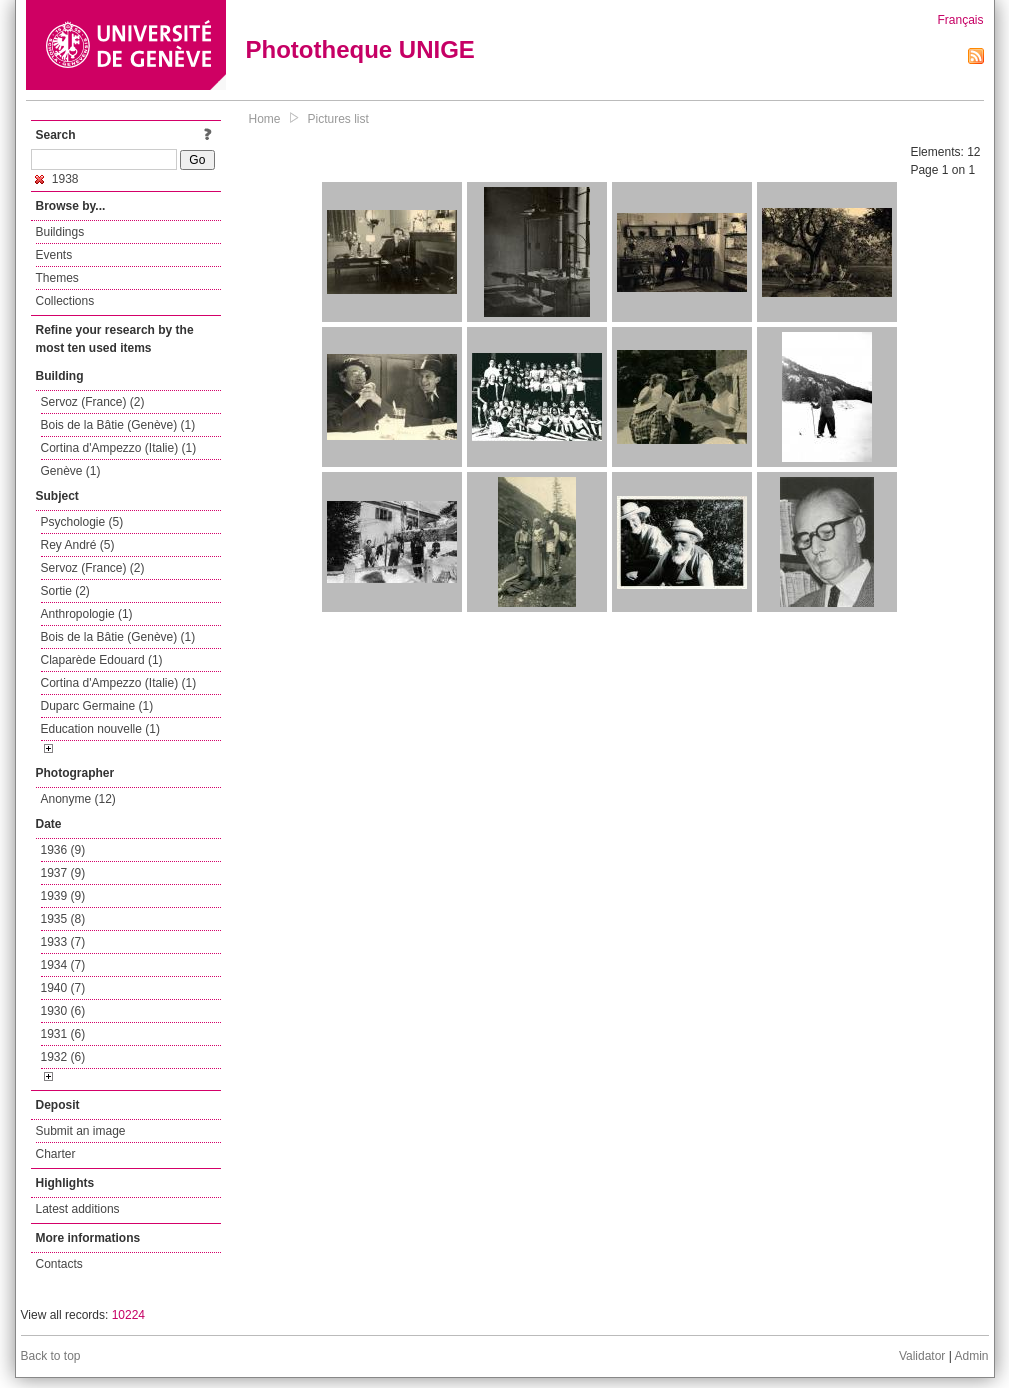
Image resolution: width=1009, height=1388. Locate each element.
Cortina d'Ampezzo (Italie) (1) (119, 448)
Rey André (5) (78, 545)
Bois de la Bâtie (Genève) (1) (118, 425)
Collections (65, 301)
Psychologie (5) (82, 522)
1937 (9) (63, 873)
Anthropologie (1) (87, 614)
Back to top (51, 1356)
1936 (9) (63, 850)
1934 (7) (63, 965)
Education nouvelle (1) (100, 729)
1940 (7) (63, 988)
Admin (971, 1356)
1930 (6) (63, 1011)
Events (54, 255)
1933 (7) (63, 942)
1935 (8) (63, 919)
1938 (57, 179)
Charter (56, 1154)
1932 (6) (63, 1057)
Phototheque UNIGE (360, 49)
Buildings (60, 232)
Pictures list (338, 119)
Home (265, 119)
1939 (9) (63, 896)
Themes (57, 278)
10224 (128, 1315)
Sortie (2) (65, 591)
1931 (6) (63, 1034)
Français (960, 20)
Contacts (59, 1264)
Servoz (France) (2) (93, 402)
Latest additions (78, 1209)
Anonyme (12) (78, 799)
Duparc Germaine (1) (97, 706)
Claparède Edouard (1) (102, 660)
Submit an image (81, 1131)
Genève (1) (71, 471)
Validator (922, 1356)
